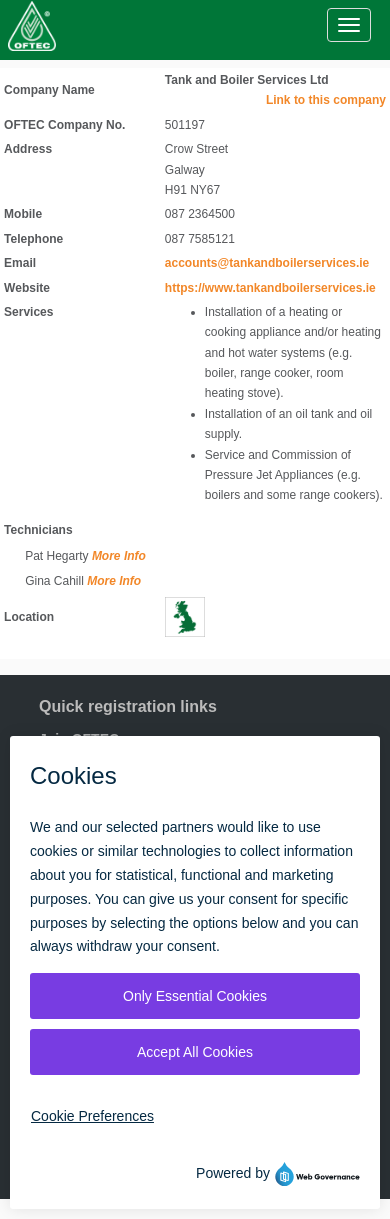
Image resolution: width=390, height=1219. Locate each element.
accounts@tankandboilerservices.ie (267, 263)
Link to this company (326, 100)
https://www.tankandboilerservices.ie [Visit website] (270, 288)
